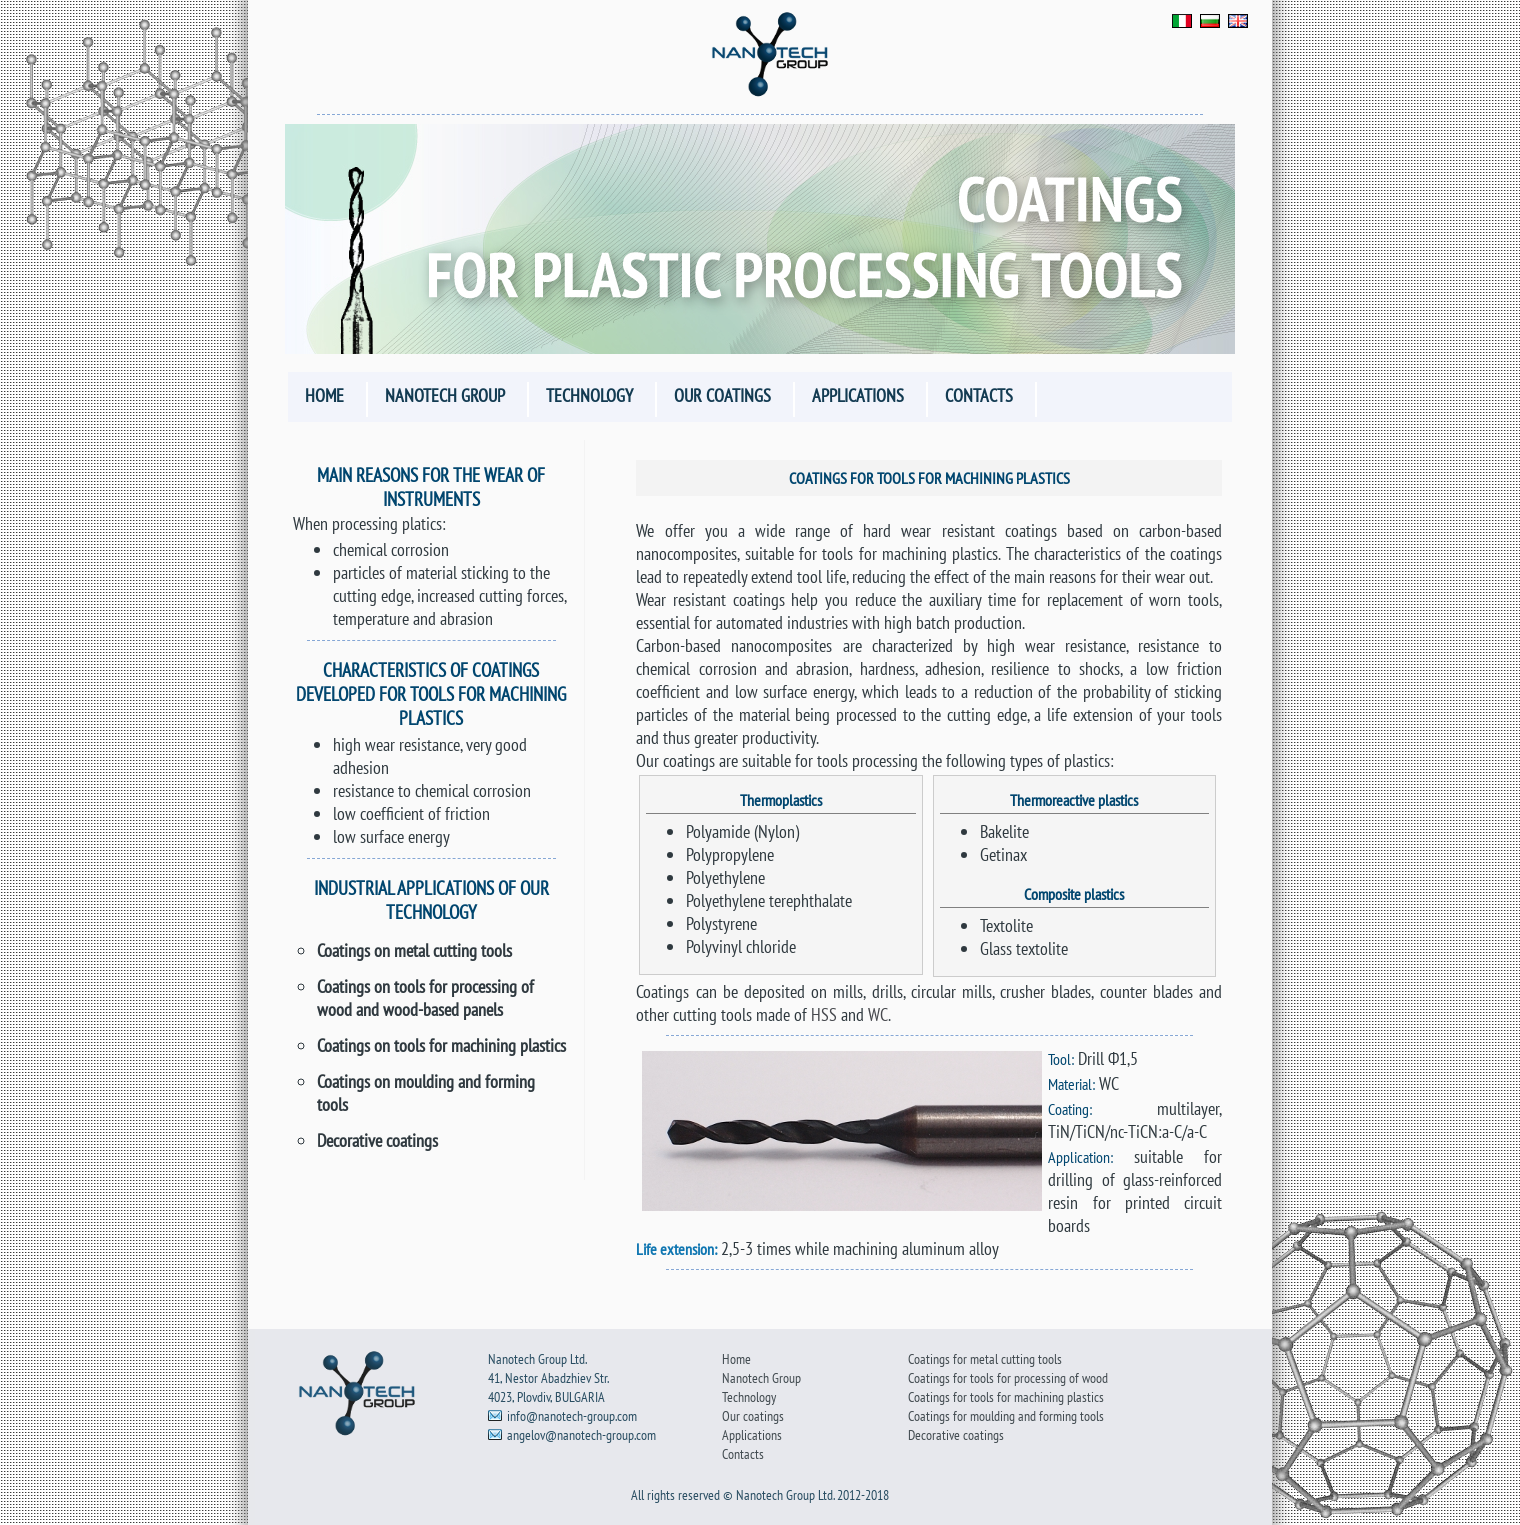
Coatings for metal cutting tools (985, 1358)
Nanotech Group (445, 395)
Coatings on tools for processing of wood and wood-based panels (425, 998)
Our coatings (722, 395)
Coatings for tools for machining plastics (1006, 1396)
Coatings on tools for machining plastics (441, 1045)
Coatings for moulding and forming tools (1006, 1415)
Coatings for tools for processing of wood (1008, 1377)
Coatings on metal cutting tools (414, 950)
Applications (858, 395)
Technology (589, 395)
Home (324, 395)
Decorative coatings (377, 1140)
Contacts (979, 395)
